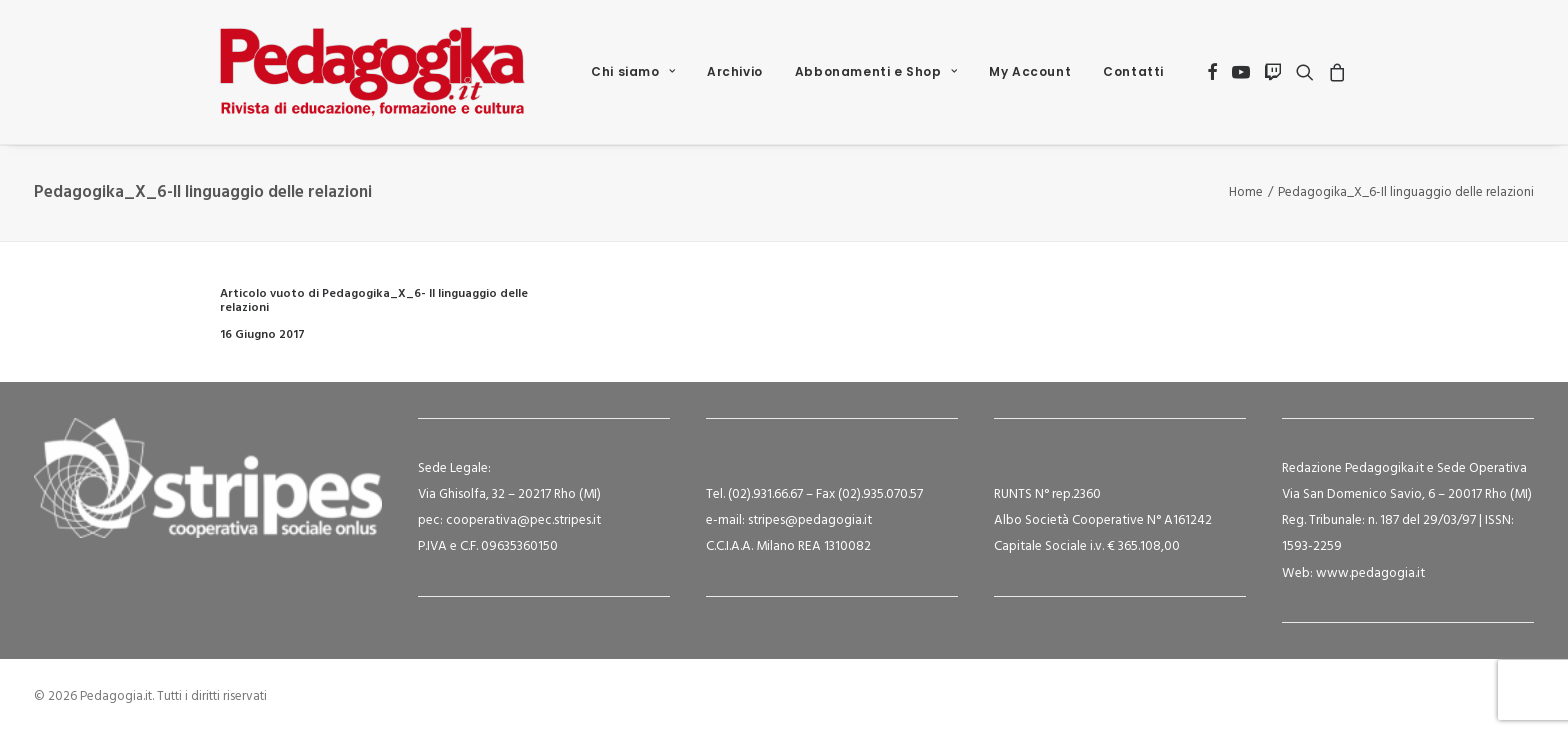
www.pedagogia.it (1370, 573)
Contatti (1133, 71)
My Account (1030, 71)
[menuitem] (633, 72)
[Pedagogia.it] (372, 72)
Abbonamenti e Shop (876, 71)
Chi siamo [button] (633, 71)
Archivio (735, 71)
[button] (1212, 72)
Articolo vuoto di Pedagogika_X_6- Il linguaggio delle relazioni (374, 301)
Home (1246, 192)
